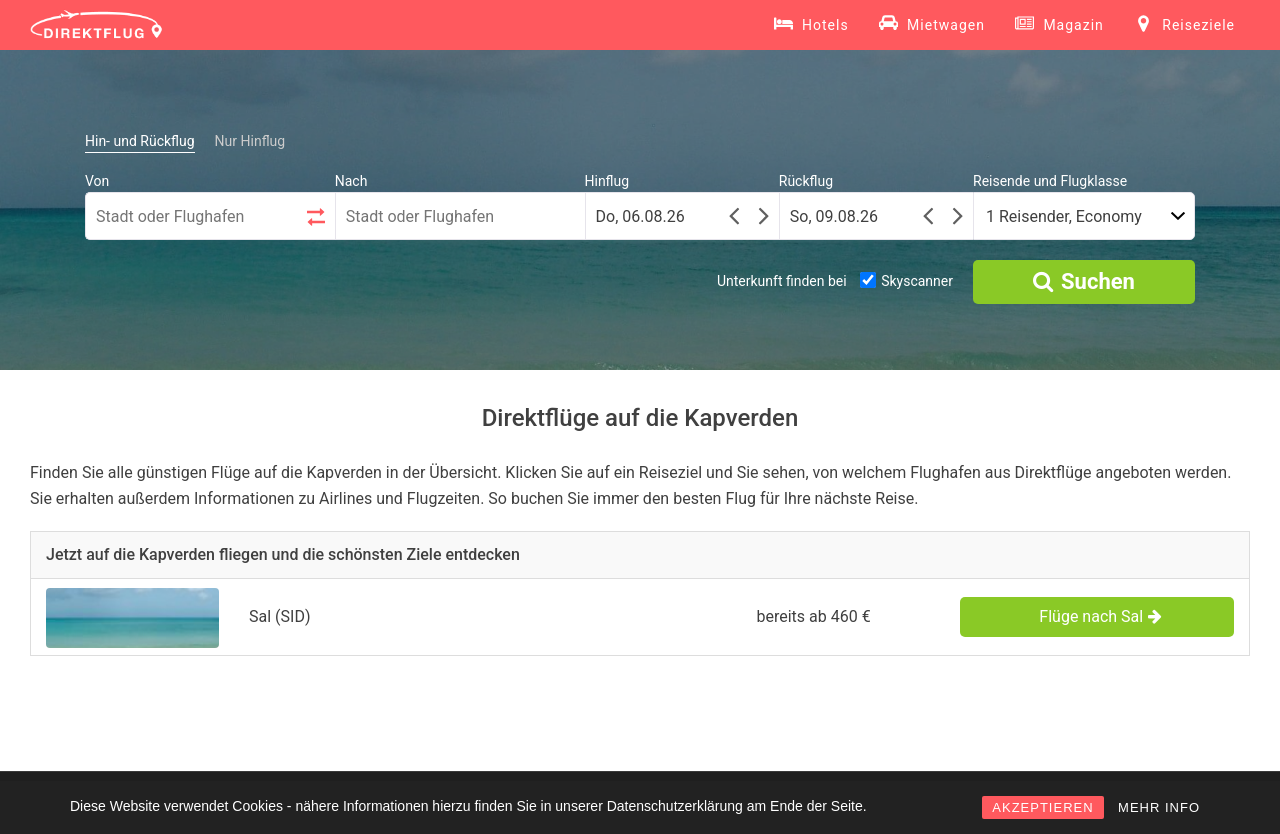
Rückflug (806, 181)
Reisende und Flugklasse (1050, 181)
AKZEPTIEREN (1042, 807)
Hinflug (607, 181)
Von (97, 181)
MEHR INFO (1159, 807)
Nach (351, 181)
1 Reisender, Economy (1064, 216)
